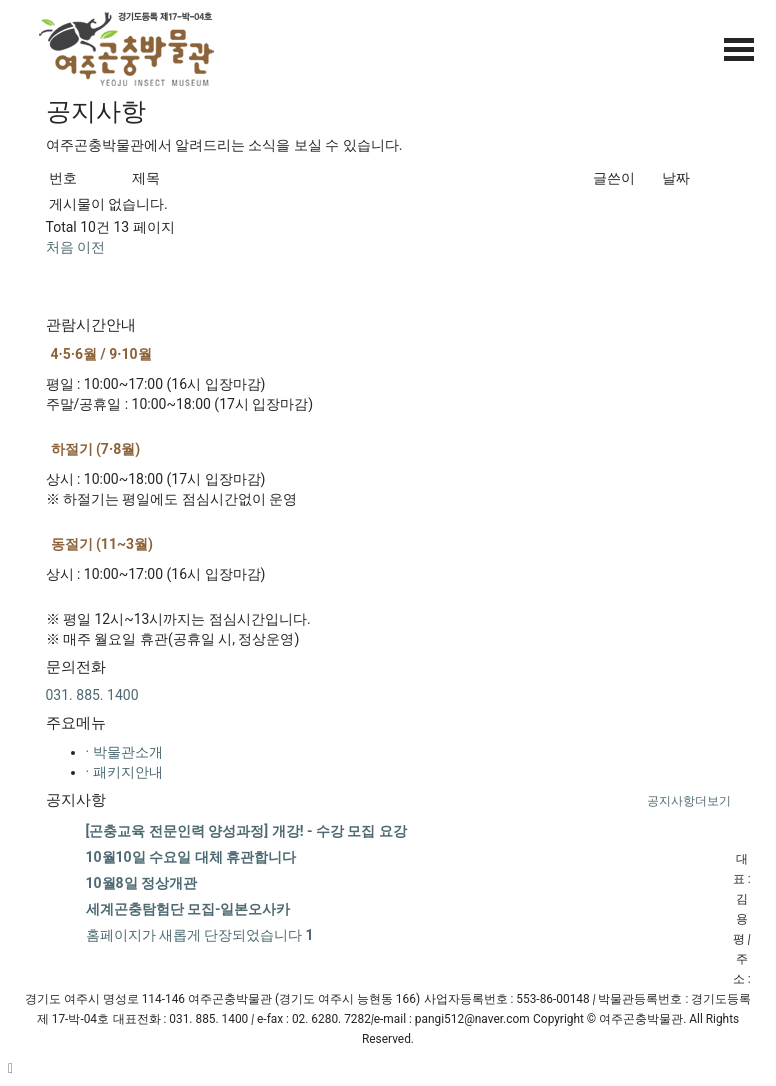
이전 (91, 247)
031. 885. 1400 (92, 695)
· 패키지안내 (124, 772)
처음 (60, 247)
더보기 (689, 801)
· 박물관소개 (124, 752)
